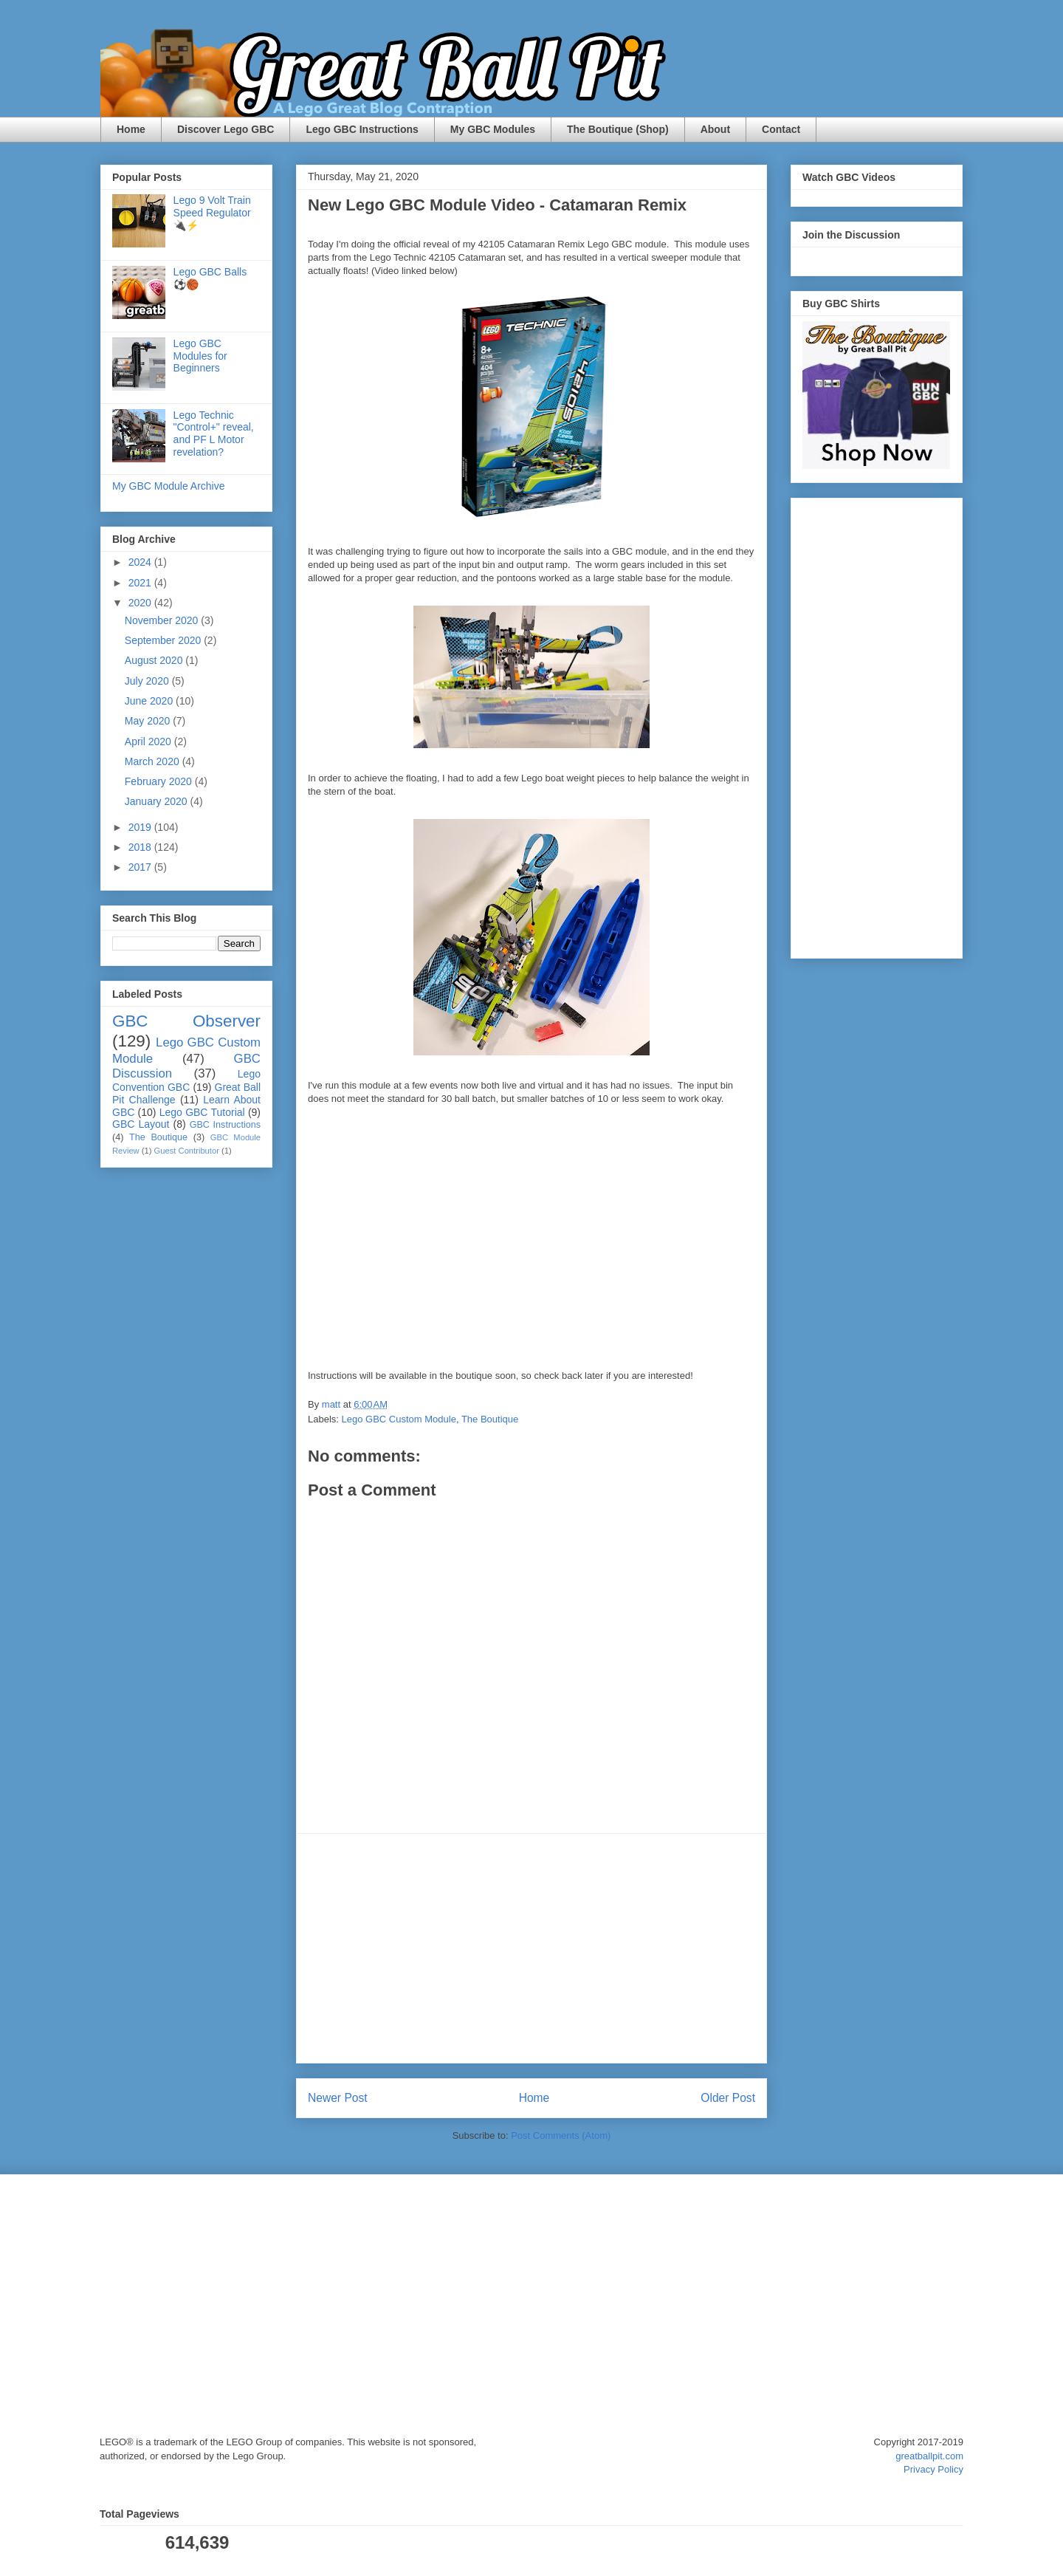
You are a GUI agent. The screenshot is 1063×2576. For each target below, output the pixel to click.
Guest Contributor (186, 1150)
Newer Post (338, 2098)
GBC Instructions (225, 1125)
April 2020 (149, 741)
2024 (141, 562)
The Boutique (489, 1419)
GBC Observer (186, 1021)
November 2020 (163, 620)
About (715, 129)
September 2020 (164, 640)
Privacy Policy (933, 2469)
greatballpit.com (929, 2456)
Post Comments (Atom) (560, 2135)
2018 (141, 847)
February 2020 (160, 781)
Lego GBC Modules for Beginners (200, 356)
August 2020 (155, 660)
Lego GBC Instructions (362, 129)
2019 (141, 827)
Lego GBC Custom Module (399, 1419)
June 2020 (150, 701)
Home (131, 129)
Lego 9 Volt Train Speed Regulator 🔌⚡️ (212, 212)
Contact (781, 129)
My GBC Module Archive (168, 486)
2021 (141, 583)
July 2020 (148, 681)
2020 (141, 603)
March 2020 (153, 761)
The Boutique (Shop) (618, 129)
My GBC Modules (492, 129)
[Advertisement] (531, 1948)
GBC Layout (140, 1124)
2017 (141, 867)
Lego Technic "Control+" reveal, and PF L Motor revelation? (213, 433)
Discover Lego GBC (225, 129)
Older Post (728, 2098)
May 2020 (149, 721)
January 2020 (157, 801)
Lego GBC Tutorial (202, 1112)
